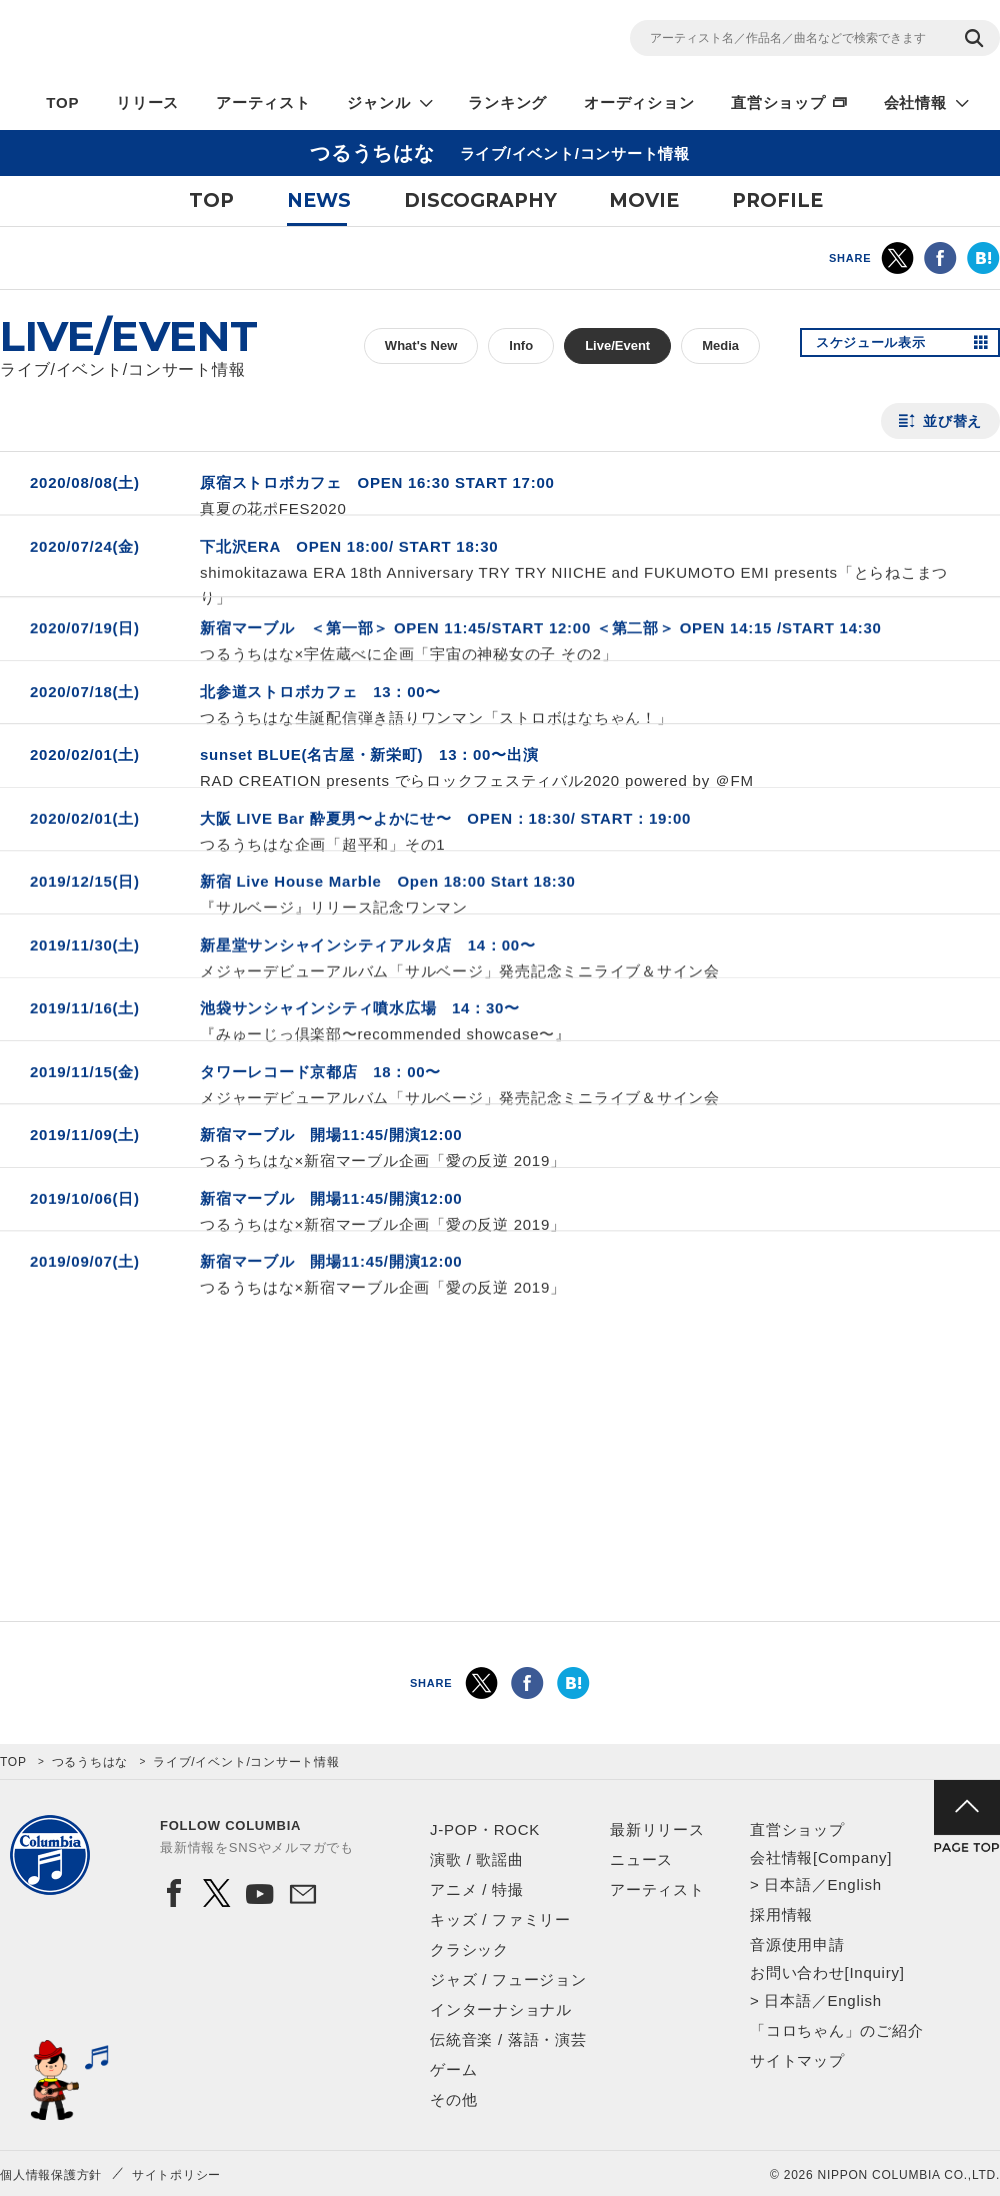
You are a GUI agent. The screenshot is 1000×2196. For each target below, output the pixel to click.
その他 (453, 2099)
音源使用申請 (797, 1944)
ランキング (507, 102)
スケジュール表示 (878, 346)
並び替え (952, 421)
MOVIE (644, 200)
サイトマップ (797, 2060)
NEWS (319, 200)
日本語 (787, 1884)
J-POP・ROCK (485, 1829)
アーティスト (263, 102)
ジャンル (378, 102)
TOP (62, 102)
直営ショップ (778, 102)
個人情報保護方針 (51, 2175)
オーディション (639, 102)
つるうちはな (90, 1762)
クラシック (469, 1949)
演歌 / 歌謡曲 (477, 1859)
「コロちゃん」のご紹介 (836, 2030)
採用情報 (781, 1914)
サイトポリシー (176, 2175)
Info (521, 345)
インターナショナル (501, 2009)
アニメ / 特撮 (477, 1889)
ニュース (641, 1859)
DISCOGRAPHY (480, 200)
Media (720, 345)
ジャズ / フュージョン (508, 1979)
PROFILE (777, 200)
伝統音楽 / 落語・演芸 (508, 2039)
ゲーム (453, 2069)
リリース (147, 102)
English (854, 1884)
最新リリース (657, 1829)
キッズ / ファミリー (500, 1919)
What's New (421, 345)
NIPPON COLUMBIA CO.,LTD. (180, 41)
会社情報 (915, 102)
